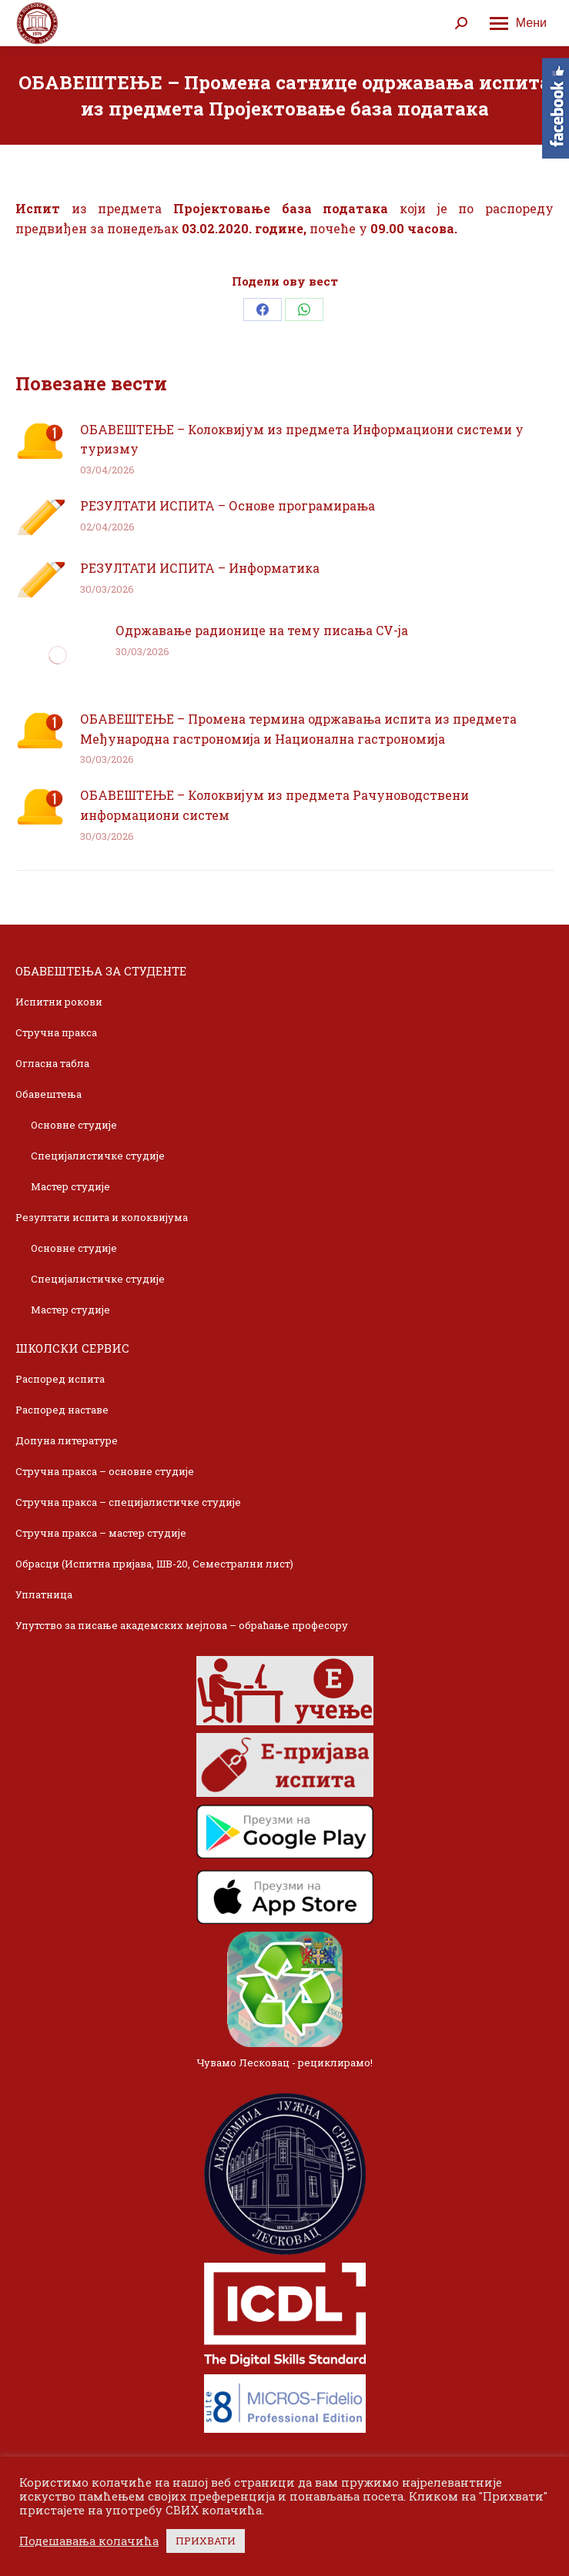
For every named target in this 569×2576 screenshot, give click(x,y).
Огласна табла (52, 1063)
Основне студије (74, 1125)
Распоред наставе (62, 1410)
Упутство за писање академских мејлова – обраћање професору (181, 1625)
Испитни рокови (58, 1002)
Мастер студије (70, 1186)
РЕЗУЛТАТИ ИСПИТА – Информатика (200, 568)
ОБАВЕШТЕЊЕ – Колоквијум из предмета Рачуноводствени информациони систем (274, 805)
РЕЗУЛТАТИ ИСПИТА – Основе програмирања (227, 505)
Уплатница (43, 1594)
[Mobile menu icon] (518, 23)
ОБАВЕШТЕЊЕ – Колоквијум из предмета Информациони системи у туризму (302, 439)
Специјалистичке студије (98, 1156)
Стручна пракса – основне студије (104, 1471)
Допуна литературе (66, 1440)
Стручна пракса (56, 1032)
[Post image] (40, 441)
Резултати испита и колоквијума (101, 1217)
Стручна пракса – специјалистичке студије (128, 1502)
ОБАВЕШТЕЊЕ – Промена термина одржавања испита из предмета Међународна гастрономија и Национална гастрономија (298, 729)
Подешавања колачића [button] (89, 2541)
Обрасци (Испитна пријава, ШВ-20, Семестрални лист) (154, 1564)
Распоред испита (60, 1379)
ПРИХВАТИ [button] (206, 2541)
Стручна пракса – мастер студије (100, 1533)
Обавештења (48, 1094)
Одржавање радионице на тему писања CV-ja (261, 630)
